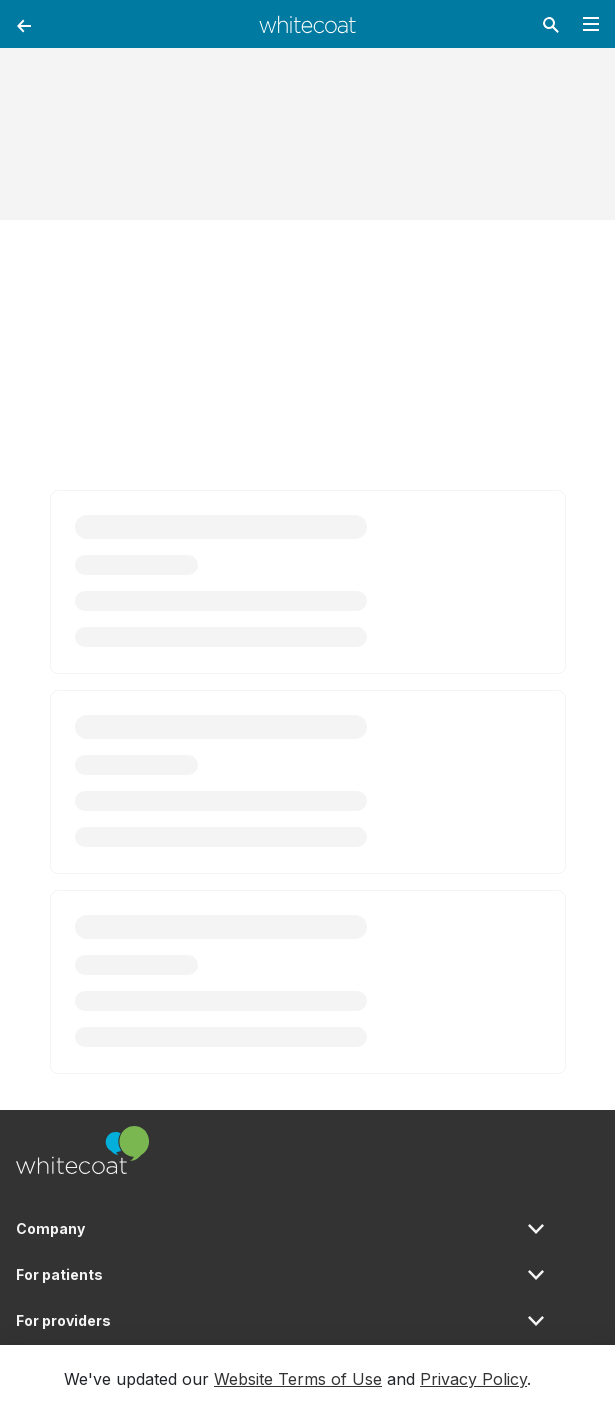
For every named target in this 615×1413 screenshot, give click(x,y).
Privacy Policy (473, 1379)
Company (50, 1228)
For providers (63, 1320)
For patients (59, 1274)
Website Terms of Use (298, 1379)
